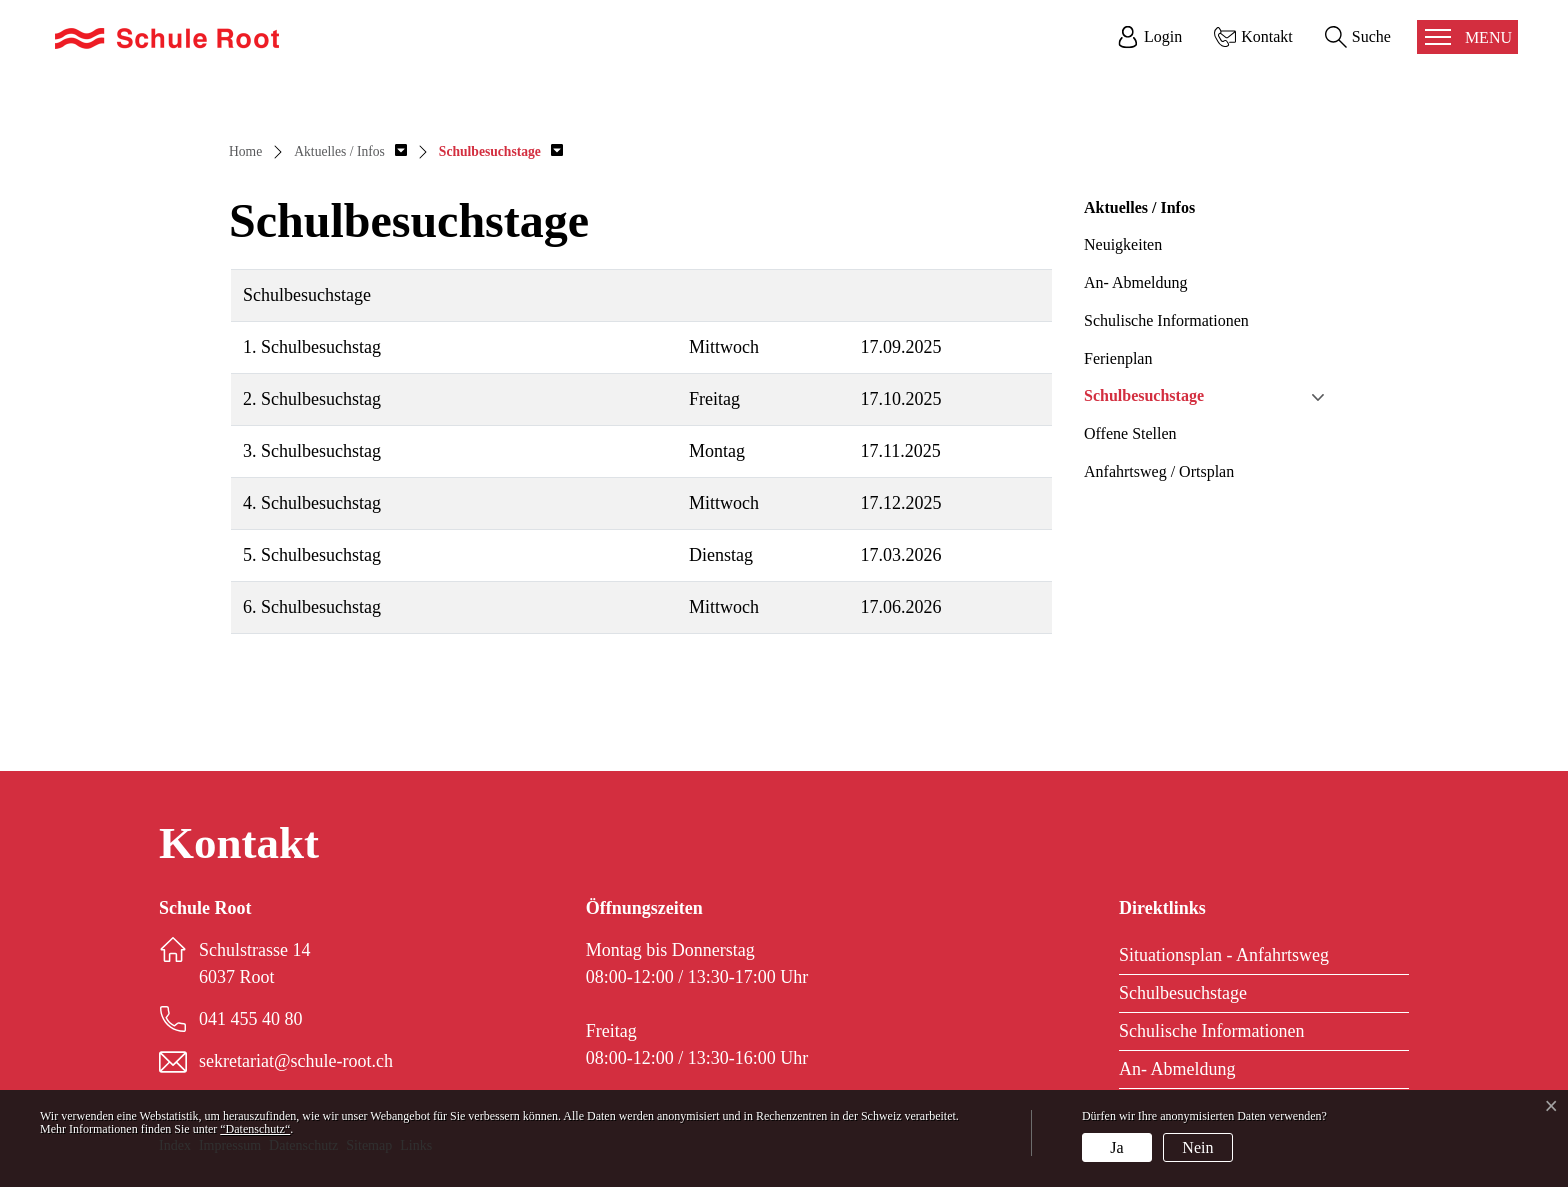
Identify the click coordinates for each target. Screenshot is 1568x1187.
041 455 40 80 (251, 1019)
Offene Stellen (1130, 433)
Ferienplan (1118, 358)
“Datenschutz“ (255, 1129)
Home (245, 151)
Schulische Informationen (1166, 320)
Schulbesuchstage (1144, 395)
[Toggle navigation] (1467, 37)
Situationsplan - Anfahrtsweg (1224, 955)
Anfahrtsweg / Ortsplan (1159, 471)
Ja (1116, 1147)
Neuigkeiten (1123, 244)
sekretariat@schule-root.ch (296, 1061)
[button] (350, 151)
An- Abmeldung (1136, 282)
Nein (1197, 1147)
